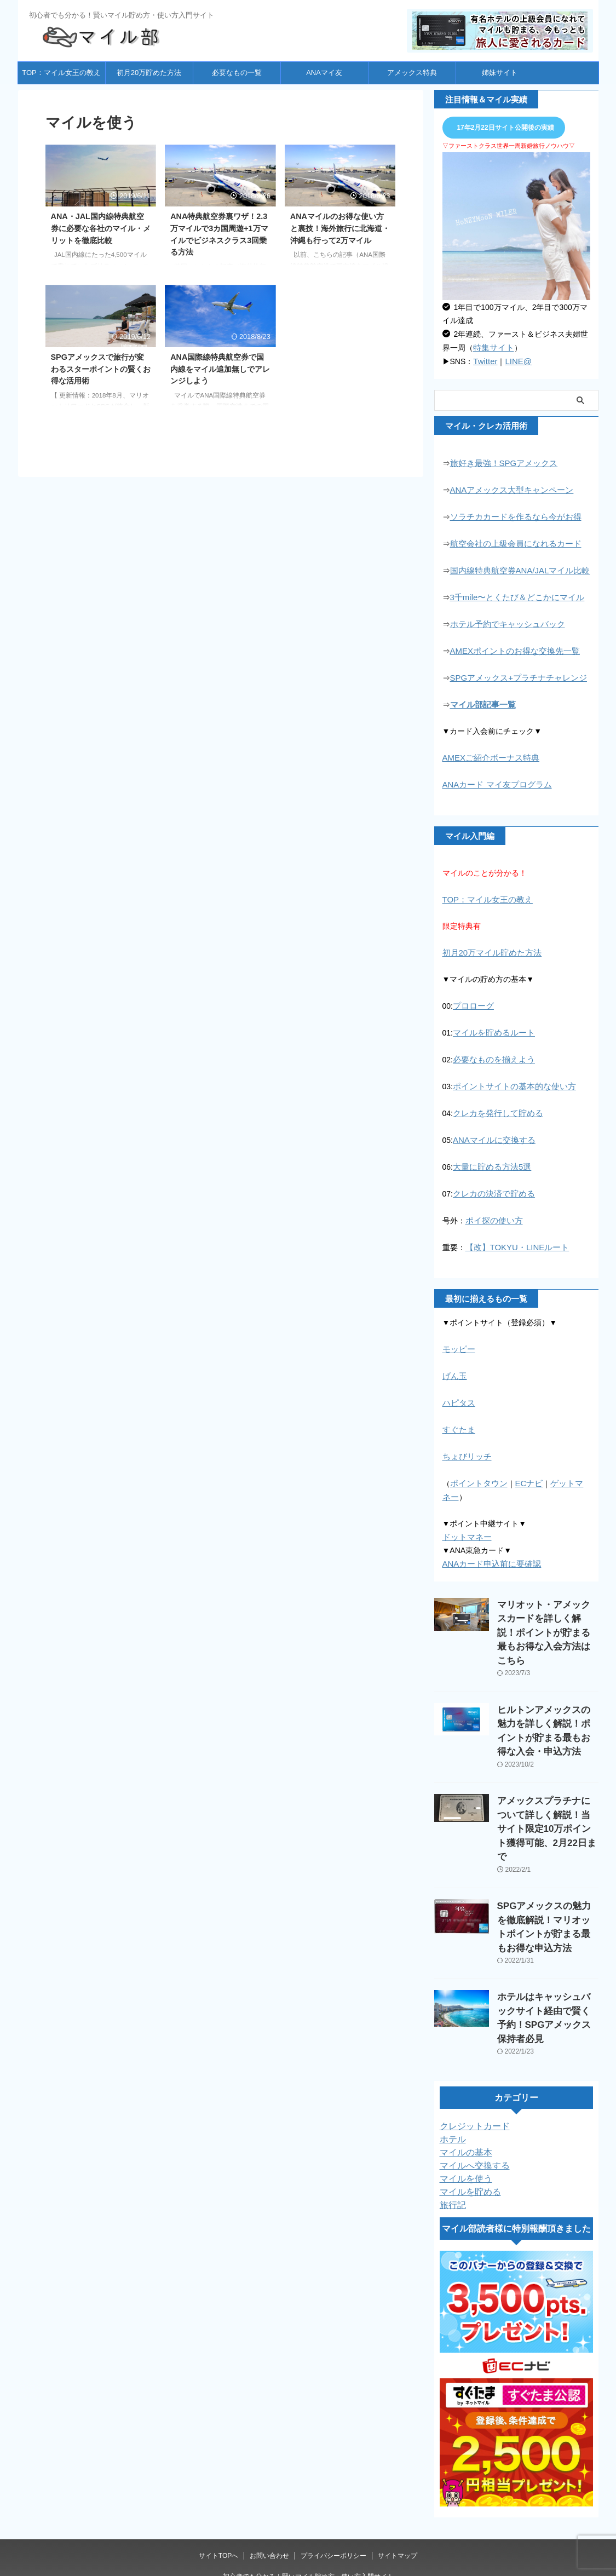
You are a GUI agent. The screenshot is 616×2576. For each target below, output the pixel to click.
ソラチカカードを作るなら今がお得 (511, 514)
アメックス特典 (412, 72)
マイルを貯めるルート (491, 1023)
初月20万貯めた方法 (149, 72)
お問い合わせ (269, 2438)
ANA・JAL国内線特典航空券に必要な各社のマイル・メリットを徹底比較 (101, 228)
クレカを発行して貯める (495, 1101)
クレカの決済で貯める (491, 1180)
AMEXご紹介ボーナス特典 (487, 750)
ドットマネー (465, 1518)
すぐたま (457, 1413)
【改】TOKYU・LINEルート (513, 1233)
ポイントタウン (477, 1466)
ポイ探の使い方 (492, 1207)
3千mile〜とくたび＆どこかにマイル (512, 593)
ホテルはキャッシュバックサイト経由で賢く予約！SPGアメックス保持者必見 (547, 1910)
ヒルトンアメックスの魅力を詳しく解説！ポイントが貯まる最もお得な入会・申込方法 (547, 1681)
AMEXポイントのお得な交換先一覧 (511, 645)
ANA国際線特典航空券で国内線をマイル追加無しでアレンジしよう (220, 369)
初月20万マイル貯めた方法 (489, 944)
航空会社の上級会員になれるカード (511, 540)
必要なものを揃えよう (491, 1049)
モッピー (457, 1334)
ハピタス (457, 1387)
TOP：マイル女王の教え (61, 72)
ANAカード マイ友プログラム (493, 777)
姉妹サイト (499, 72)
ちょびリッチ (465, 1439)
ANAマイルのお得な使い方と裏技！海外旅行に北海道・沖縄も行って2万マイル (340, 228)
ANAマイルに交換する (491, 1128)
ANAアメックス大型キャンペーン (508, 488)
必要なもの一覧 (237, 72)
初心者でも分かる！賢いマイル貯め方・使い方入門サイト (308, 2459)
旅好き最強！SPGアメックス (500, 461)
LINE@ (516, 360)
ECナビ (524, 1466)
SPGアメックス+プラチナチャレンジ (514, 672)
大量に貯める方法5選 (489, 1154)
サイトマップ (397, 2438)
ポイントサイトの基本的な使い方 (510, 1075)
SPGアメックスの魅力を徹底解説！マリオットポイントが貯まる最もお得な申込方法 (547, 1838)
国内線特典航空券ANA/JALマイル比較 (515, 566)
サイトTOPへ (218, 2438)
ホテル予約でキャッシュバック (503, 619)
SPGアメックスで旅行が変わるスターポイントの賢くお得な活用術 (101, 369)
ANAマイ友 (324, 72)
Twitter (484, 360)
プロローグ (472, 996)
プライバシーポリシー (333, 2438)
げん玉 (453, 1360)
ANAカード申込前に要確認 (488, 1544)
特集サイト (492, 347)
